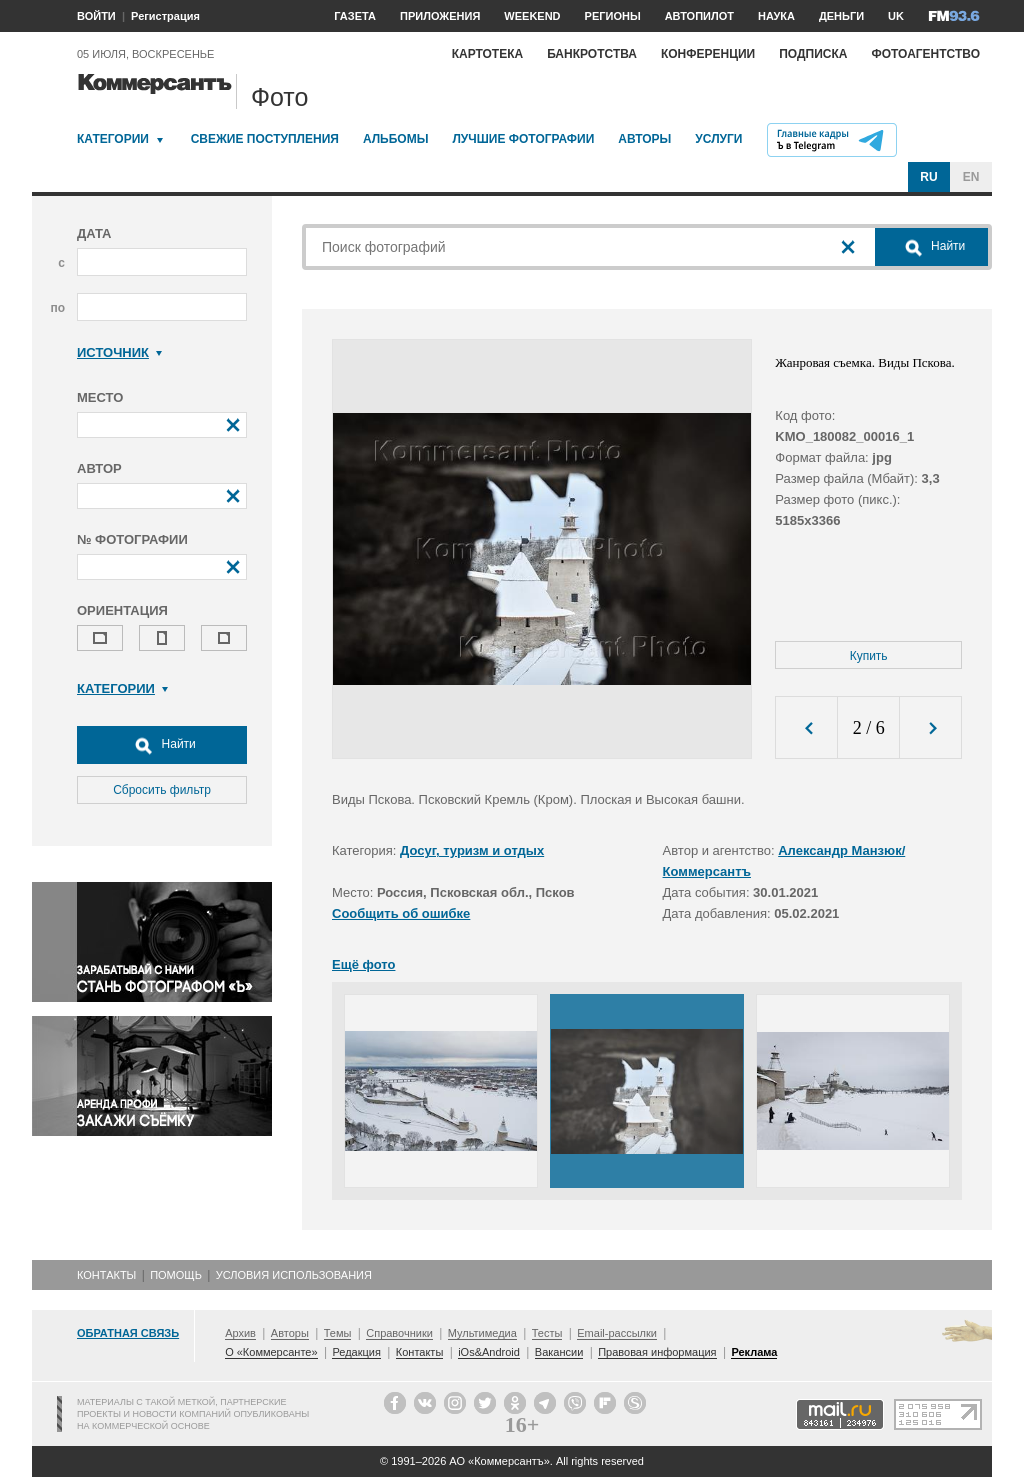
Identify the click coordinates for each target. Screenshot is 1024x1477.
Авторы (644, 139)
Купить (869, 656)
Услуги (718, 139)
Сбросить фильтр (162, 790)
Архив (240, 1333)
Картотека (488, 54)
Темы (338, 1333)
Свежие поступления (265, 139)
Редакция (356, 1352)
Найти (162, 745)
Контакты (106, 1275)
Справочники (399, 1333)
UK (896, 16)
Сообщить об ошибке (401, 913)
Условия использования (294, 1275)
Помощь (176, 1275)
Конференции (708, 54)
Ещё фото (363, 964)
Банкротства (592, 54)
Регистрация (165, 16)
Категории (113, 139)
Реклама (754, 1352)
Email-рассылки (617, 1333)
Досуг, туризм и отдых (472, 850)
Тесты (547, 1333)
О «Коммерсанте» (271, 1352)
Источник (119, 352)
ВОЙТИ (96, 16)
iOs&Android (489, 1352)
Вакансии (559, 1352)
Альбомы (396, 139)
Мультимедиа (482, 1333)
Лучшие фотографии (523, 139)
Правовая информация (657, 1352)
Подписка (813, 54)
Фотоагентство (925, 54)
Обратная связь (128, 1333)
